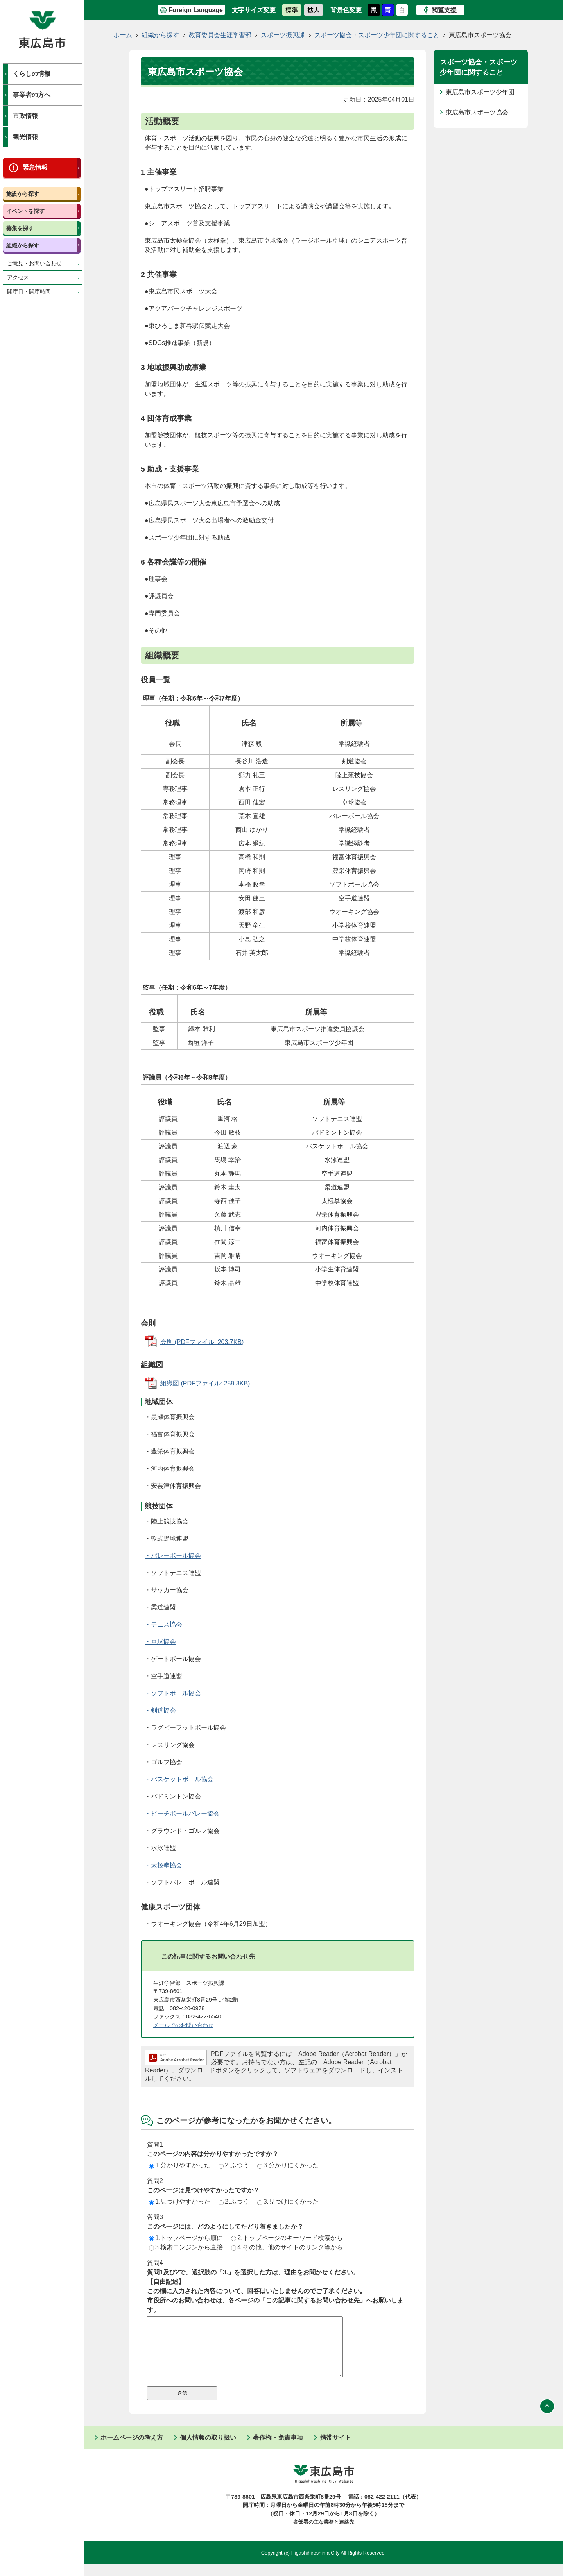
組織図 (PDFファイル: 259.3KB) (205, 1383)
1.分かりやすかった (179, 2165)
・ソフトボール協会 (173, 1693)
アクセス (18, 278)
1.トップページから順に (186, 2238)
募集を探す (20, 228)
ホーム (122, 35)
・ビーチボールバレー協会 (182, 1813)
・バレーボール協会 (173, 1555)
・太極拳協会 (163, 1865)
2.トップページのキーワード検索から (286, 2238)
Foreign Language (196, 10)
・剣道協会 (160, 1710)
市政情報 (25, 116)
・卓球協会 (160, 1641)
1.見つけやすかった (179, 2201)
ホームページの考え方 (131, 2449)
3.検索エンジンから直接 (186, 2247)
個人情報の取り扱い (208, 2449)
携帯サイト (335, 2449)
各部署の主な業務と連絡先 (323, 2534)
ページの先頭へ (547, 2418)
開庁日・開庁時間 (29, 292)
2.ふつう (234, 2165)
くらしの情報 (31, 73)
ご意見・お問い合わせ (34, 263)
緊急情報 (35, 167)
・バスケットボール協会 (179, 1779)
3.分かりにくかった (288, 2165)
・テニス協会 (163, 1624)
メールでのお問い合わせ (183, 2025)
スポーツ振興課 (283, 35)
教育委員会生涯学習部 (220, 35)
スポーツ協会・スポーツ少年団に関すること (376, 35)
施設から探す (22, 194)
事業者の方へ (31, 94)
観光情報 (25, 137)
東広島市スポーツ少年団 (480, 92)
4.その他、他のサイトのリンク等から (286, 2247)
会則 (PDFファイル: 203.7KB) (202, 1342)
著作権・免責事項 (278, 2449)
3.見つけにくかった (288, 2201)
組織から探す (22, 245)
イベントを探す (25, 211)
